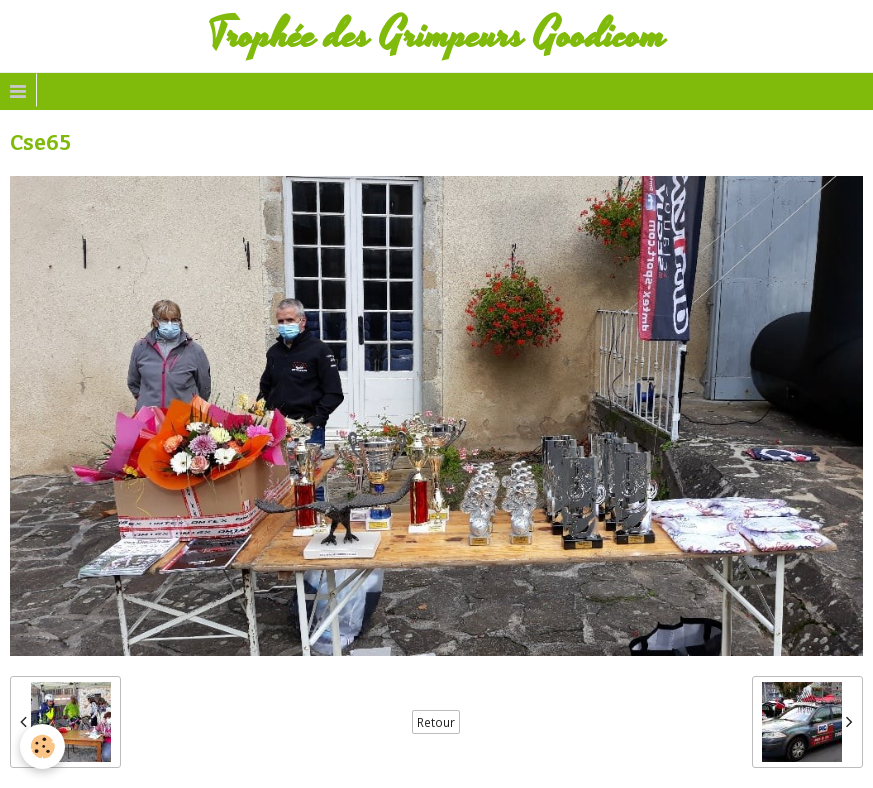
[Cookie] (42, 746)
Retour (436, 722)
